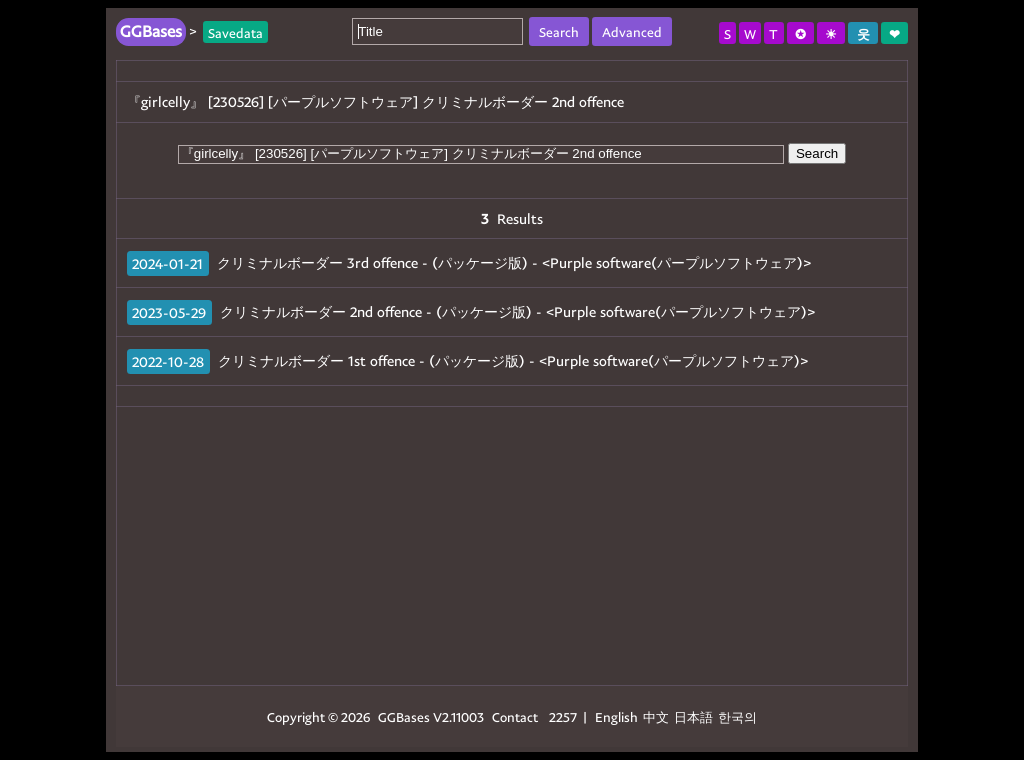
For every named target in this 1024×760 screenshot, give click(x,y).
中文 (656, 716)
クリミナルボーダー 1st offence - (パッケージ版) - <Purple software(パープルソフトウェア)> (513, 360)
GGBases (404, 716)
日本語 (693, 716)
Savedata (235, 31)
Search (817, 153)
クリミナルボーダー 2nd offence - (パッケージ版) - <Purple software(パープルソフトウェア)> (517, 311)
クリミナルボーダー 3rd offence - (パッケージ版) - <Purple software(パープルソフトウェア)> (514, 262)
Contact (515, 716)
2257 (563, 716)
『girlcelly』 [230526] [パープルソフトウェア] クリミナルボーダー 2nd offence (375, 101)
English (616, 716)
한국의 (737, 716)
